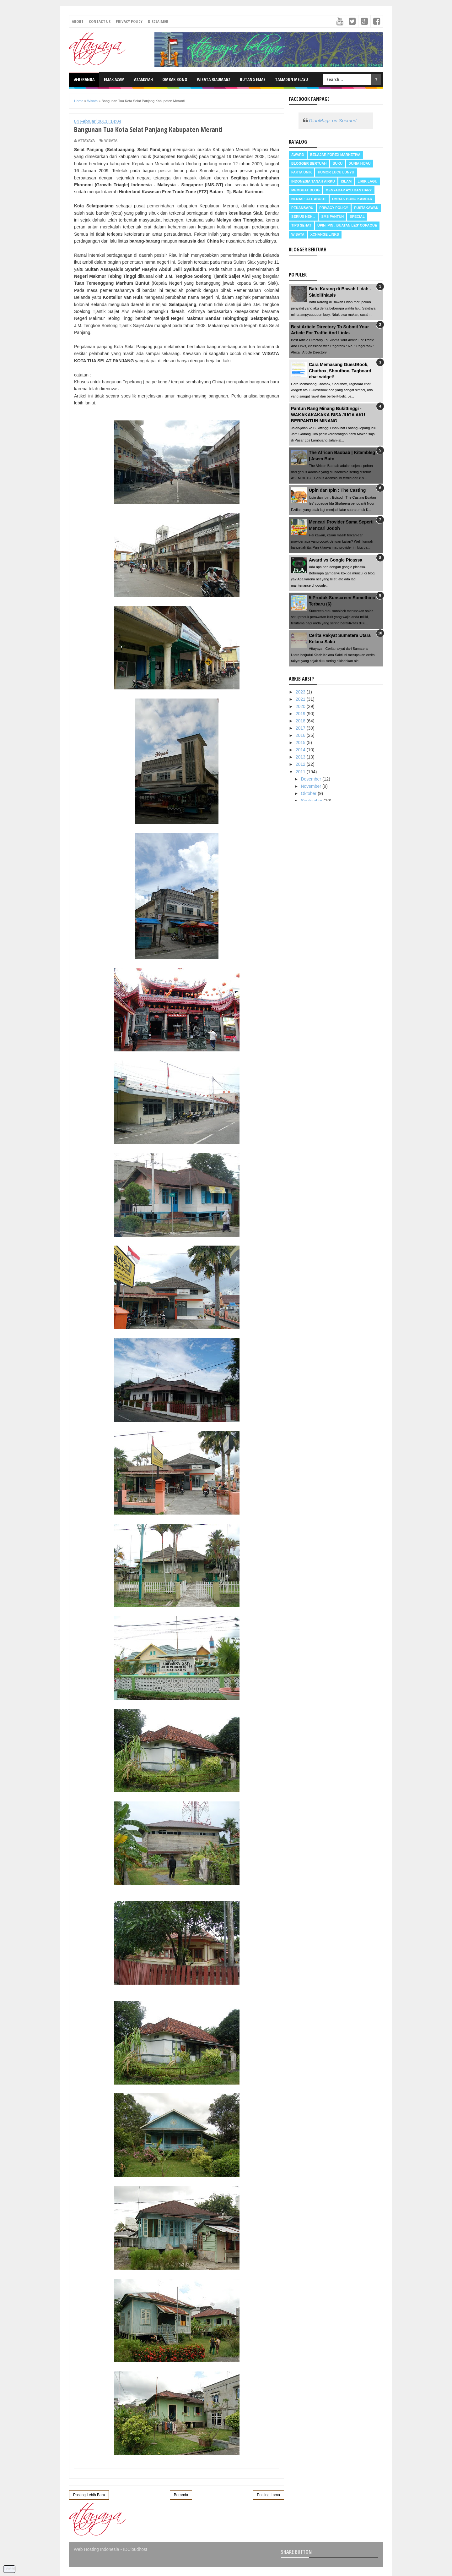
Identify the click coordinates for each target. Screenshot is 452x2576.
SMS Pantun (332, 216)
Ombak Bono (174, 79)
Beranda (84, 79)
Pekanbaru (302, 208)
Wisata (110, 140)
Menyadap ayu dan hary (349, 190)
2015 (301, 742)
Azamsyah (143, 79)
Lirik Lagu (367, 181)
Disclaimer (158, 21)
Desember (311, 778)
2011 (301, 771)
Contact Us (99, 21)
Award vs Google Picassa (335, 559)
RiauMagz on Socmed (332, 120)
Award (297, 154)
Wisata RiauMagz (213, 79)
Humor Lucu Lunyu (336, 172)
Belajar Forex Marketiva (335, 154)
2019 (301, 713)
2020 (301, 706)
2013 (301, 756)
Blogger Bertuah (308, 163)
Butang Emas (253, 79)
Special (357, 216)
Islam (346, 181)
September (312, 800)
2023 (301, 691)
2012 (301, 764)
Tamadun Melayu (291, 79)
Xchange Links (324, 234)
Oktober (309, 793)
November (311, 786)
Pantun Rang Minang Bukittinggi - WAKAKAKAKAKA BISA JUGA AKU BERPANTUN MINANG (328, 414)
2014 (301, 749)
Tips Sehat (301, 225)
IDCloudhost (135, 2549)
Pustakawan (366, 208)
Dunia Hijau (359, 163)
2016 (301, 735)
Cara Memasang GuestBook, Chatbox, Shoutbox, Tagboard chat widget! (340, 370)
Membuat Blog (305, 190)
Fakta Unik (301, 172)
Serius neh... (303, 216)
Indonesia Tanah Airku (313, 181)
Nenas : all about (308, 199)
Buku (337, 163)
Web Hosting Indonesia (96, 2549)
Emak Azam (114, 79)
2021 (301, 699)
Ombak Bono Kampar (352, 199)
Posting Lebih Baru (89, 2495)
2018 (301, 720)
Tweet (9, 2568)
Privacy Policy (129, 21)
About (77, 21)
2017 (301, 728)
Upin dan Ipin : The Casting (337, 490)
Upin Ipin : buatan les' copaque (347, 225)
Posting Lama (268, 2495)
